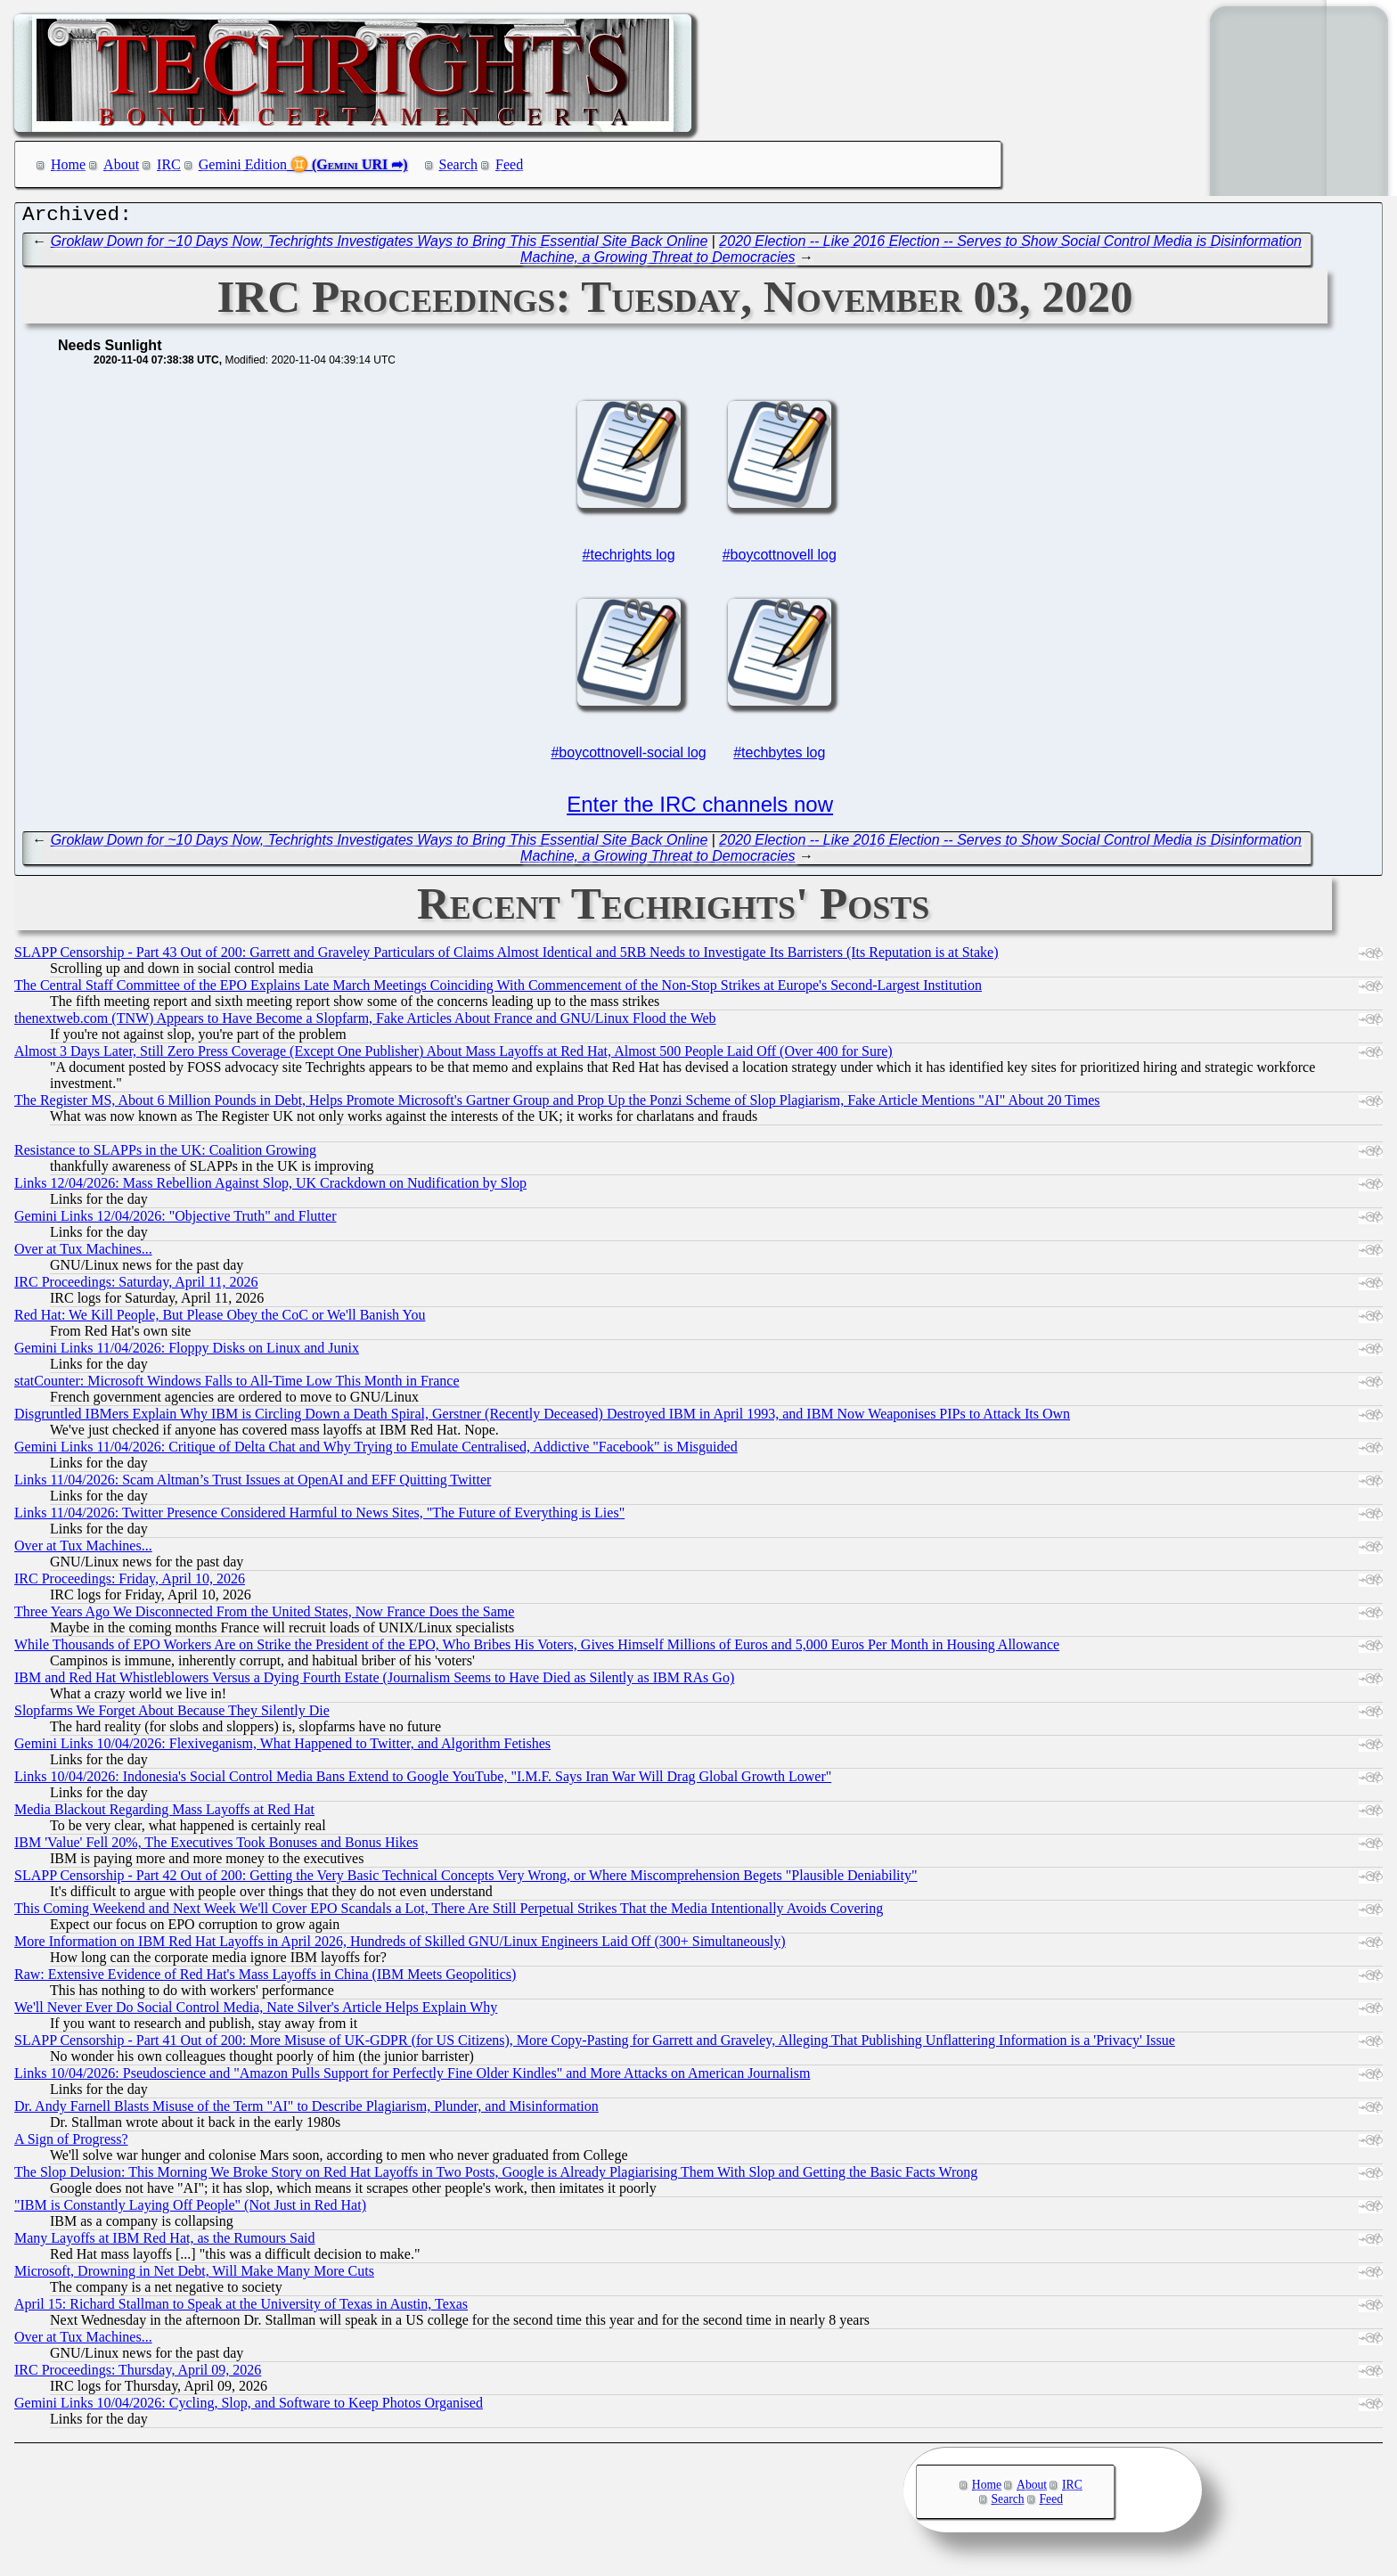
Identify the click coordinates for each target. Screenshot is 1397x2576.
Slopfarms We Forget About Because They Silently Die (172, 1714)
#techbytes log (779, 757)
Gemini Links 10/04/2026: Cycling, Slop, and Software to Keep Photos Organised (248, 2407)
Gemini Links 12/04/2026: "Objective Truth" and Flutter (175, 1220)
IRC (169, 164)
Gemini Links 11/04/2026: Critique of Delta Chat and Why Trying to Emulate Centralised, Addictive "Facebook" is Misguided (376, 1451)
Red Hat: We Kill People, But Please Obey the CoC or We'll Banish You (219, 1319)
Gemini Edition (243, 164)
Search (458, 164)
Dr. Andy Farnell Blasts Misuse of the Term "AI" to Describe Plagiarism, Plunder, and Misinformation (306, 2110)
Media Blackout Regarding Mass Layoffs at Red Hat (164, 1813)
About (121, 164)
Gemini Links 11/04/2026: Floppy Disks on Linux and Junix (186, 1352)
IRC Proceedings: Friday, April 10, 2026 (129, 1583)
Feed (509, 164)
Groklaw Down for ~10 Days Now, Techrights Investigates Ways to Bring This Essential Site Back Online (379, 245)
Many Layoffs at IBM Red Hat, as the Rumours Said (164, 2242)
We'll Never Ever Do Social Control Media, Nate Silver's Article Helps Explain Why (255, 2011)
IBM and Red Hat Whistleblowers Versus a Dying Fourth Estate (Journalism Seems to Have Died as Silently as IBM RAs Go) (374, 1681)
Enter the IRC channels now (700, 809)
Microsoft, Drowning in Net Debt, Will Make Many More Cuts (194, 2275)
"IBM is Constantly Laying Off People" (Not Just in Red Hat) (190, 2209)
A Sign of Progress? (71, 2143)
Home (68, 164)
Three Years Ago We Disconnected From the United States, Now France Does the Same (264, 1615)
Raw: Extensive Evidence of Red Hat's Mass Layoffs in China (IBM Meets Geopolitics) (265, 1978)
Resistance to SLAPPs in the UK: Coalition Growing (165, 1154)
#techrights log (629, 559)
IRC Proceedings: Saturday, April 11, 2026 (135, 1286)
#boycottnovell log (780, 559)
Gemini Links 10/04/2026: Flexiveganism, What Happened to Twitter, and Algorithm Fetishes (282, 1747)
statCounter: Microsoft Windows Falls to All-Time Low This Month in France (237, 1385)
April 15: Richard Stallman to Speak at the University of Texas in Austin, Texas (241, 2308)
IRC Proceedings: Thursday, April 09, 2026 (137, 2374)
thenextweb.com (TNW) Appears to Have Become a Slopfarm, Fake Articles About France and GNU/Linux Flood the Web (365, 1022)
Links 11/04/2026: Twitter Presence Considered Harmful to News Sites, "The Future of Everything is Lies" (319, 1517)
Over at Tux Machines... (83, 1253)
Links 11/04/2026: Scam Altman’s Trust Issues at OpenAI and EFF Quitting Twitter (252, 1484)
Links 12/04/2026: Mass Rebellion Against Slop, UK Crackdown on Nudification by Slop (270, 1187)
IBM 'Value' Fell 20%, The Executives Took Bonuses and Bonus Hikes (216, 1846)
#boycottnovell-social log (628, 757)
